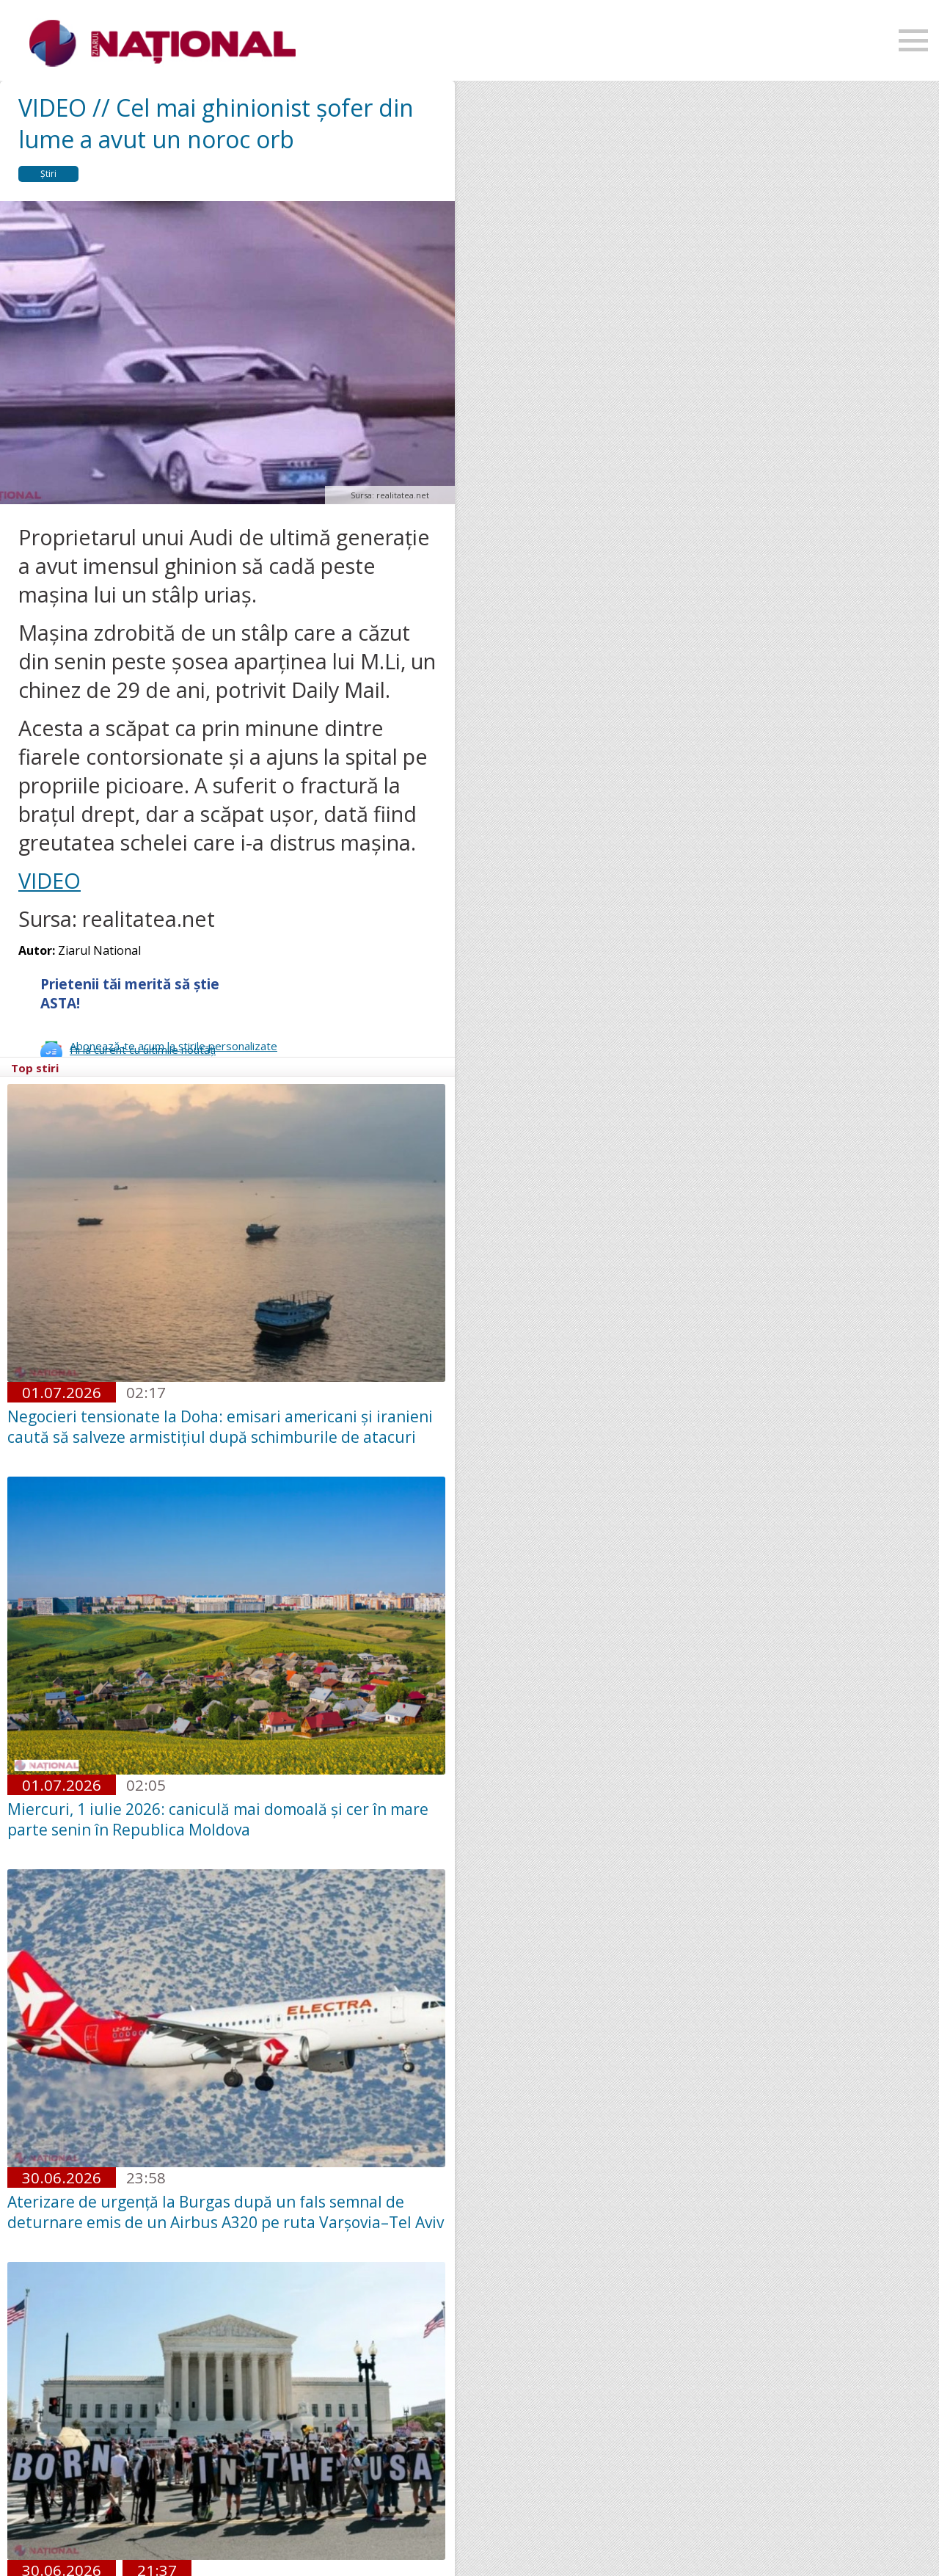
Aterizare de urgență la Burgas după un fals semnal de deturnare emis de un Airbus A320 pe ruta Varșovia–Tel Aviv (225, 2212)
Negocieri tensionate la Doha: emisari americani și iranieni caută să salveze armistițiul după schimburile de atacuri (220, 1426)
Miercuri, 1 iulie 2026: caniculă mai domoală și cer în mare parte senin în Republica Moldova (217, 1819)
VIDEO (49, 880)
